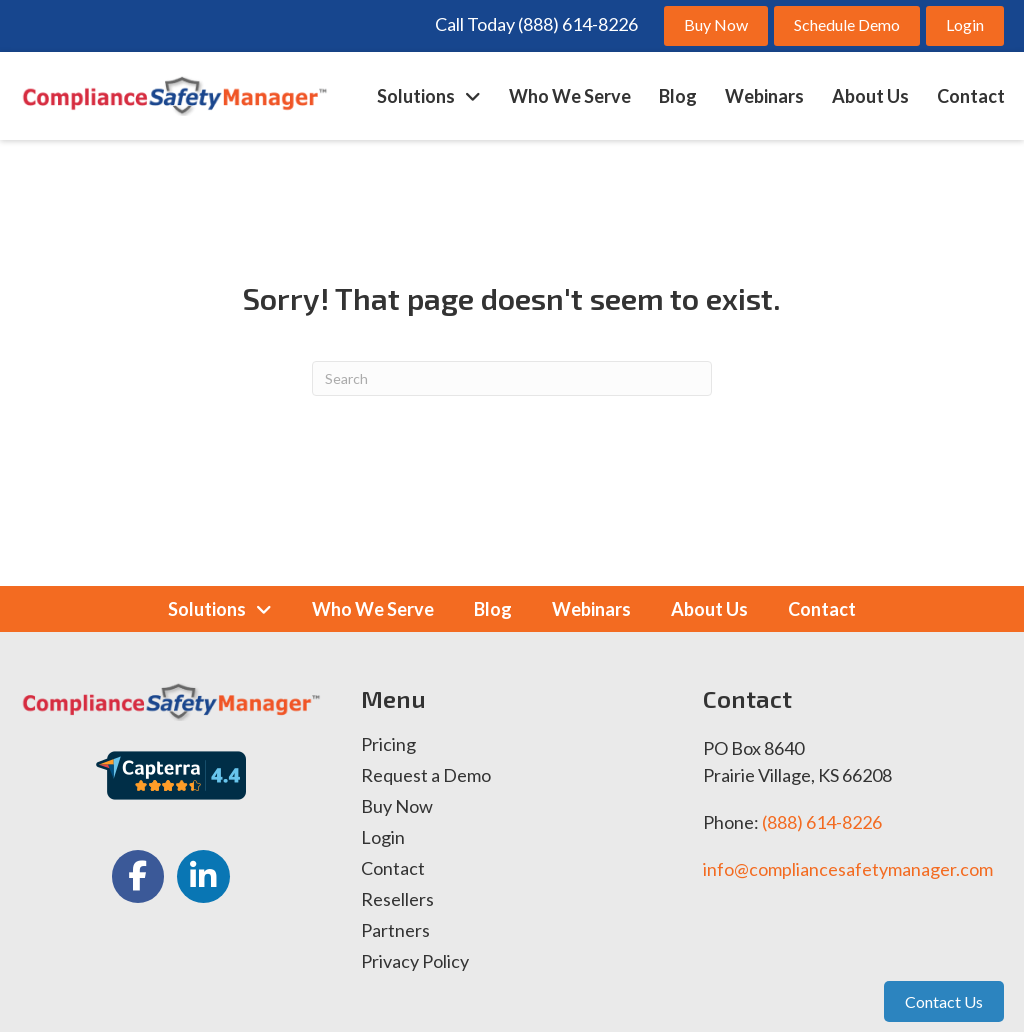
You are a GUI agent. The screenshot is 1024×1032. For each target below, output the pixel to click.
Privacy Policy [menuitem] (415, 962)
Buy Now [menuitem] (397, 807)
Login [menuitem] (383, 838)
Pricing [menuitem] (388, 745)
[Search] (512, 378)
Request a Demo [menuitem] (426, 776)
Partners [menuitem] (395, 931)
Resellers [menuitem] (397, 900)
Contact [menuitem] (393, 869)
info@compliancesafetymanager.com (848, 869)
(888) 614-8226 (822, 822)
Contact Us (944, 1001)
